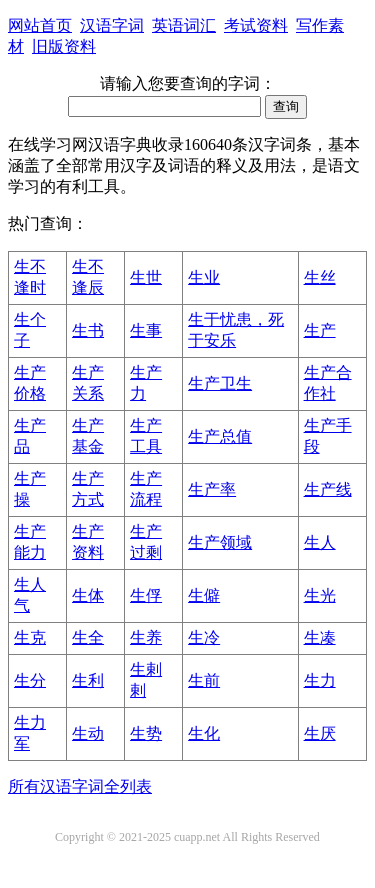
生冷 (204, 637)
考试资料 (256, 25)
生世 (146, 277)
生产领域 (220, 542)
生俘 (146, 595)
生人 (320, 542)
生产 (320, 330)
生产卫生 (220, 383)
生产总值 (220, 436)
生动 (88, 733)
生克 (30, 637)
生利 (88, 680)
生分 (30, 680)
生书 (88, 330)
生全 (88, 637)
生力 (320, 680)
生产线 (328, 489)
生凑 (320, 637)
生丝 (320, 277)
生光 (320, 595)
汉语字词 (112, 25)
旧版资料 (64, 46)
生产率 (212, 489)
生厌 (320, 733)
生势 (146, 733)
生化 (204, 733)
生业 (204, 277)
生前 (204, 680)
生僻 (204, 595)
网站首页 (40, 25)
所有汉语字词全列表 (80, 786)
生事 (146, 330)
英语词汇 (184, 25)
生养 (146, 637)
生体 (88, 595)
